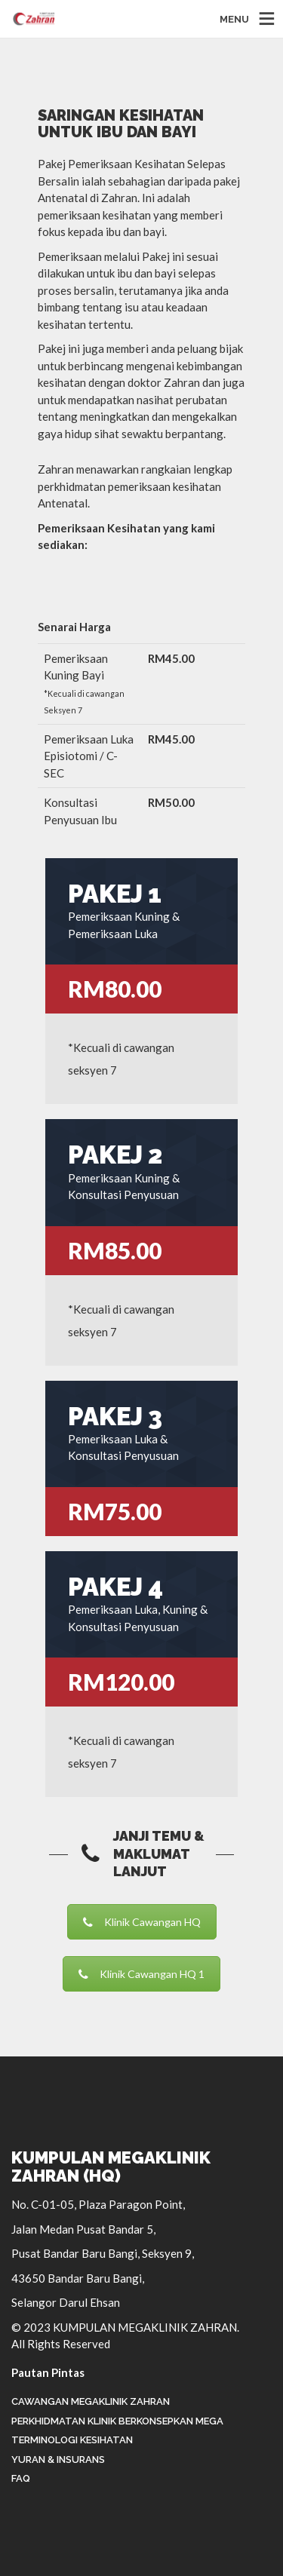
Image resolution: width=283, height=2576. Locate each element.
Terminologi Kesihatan (72, 2440)
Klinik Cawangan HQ (142, 1921)
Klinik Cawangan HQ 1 (141, 1973)
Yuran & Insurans (58, 2459)
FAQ (20, 2478)
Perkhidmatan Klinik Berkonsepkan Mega (117, 2421)
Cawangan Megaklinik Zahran (90, 2401)
